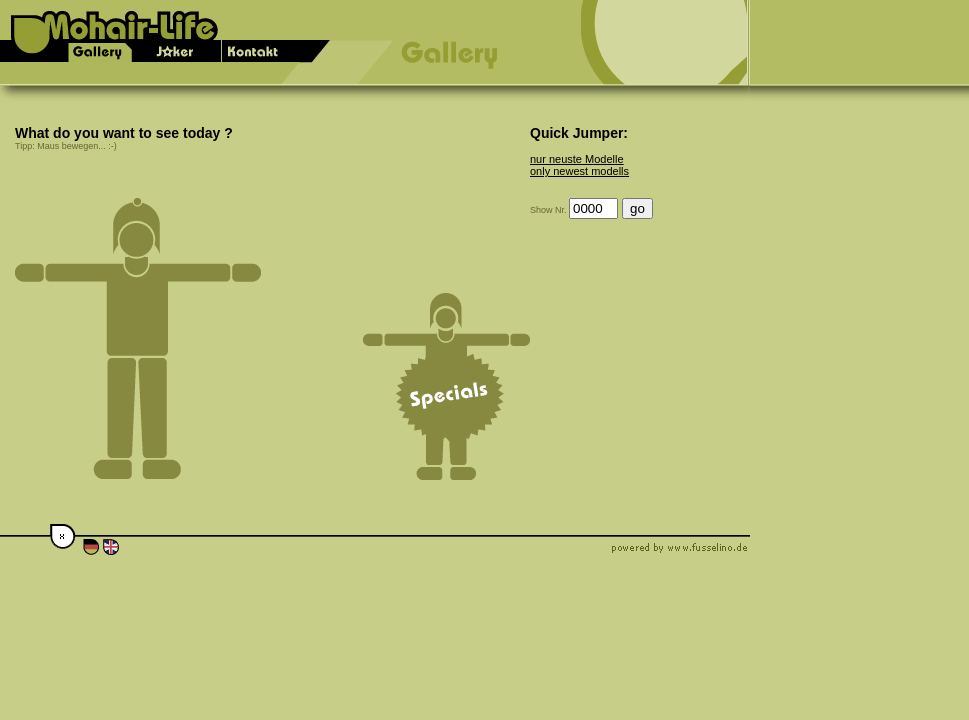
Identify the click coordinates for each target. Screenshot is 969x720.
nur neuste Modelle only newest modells (579, 165)
